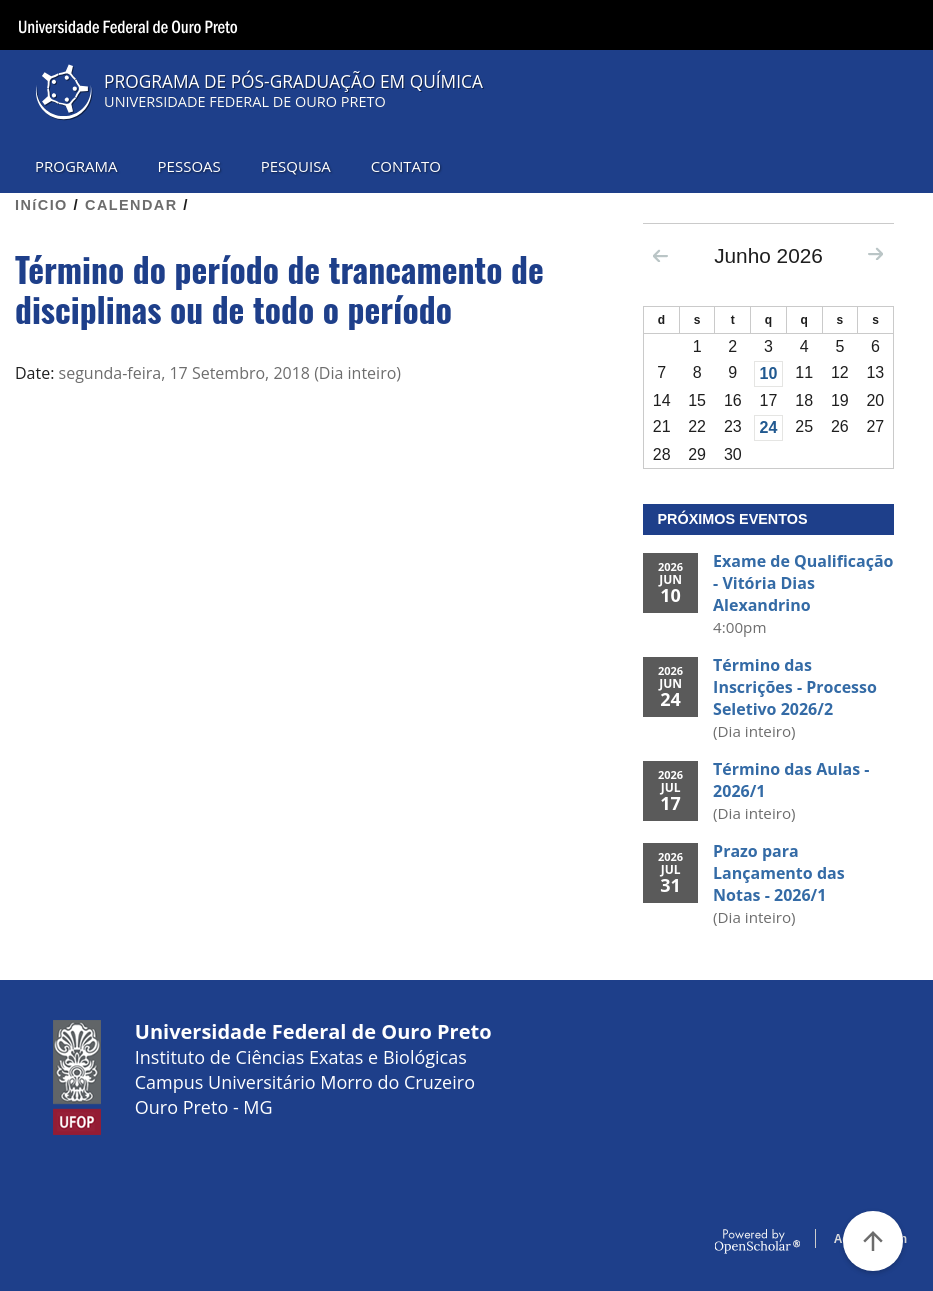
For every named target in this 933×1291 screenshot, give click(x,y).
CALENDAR (131, 205)
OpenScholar (757, 1242)
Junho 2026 (768, 255)
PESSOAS (189, 166)
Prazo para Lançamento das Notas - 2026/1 (779, 873)
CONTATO (406, 166)
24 (769, 427)
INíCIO (41, 205)
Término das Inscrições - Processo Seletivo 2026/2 (795, 687)
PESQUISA (296, 166)
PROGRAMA (76, 166)
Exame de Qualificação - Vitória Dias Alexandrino (803, 583)
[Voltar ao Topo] (873, 1241)
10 (769, 373)
